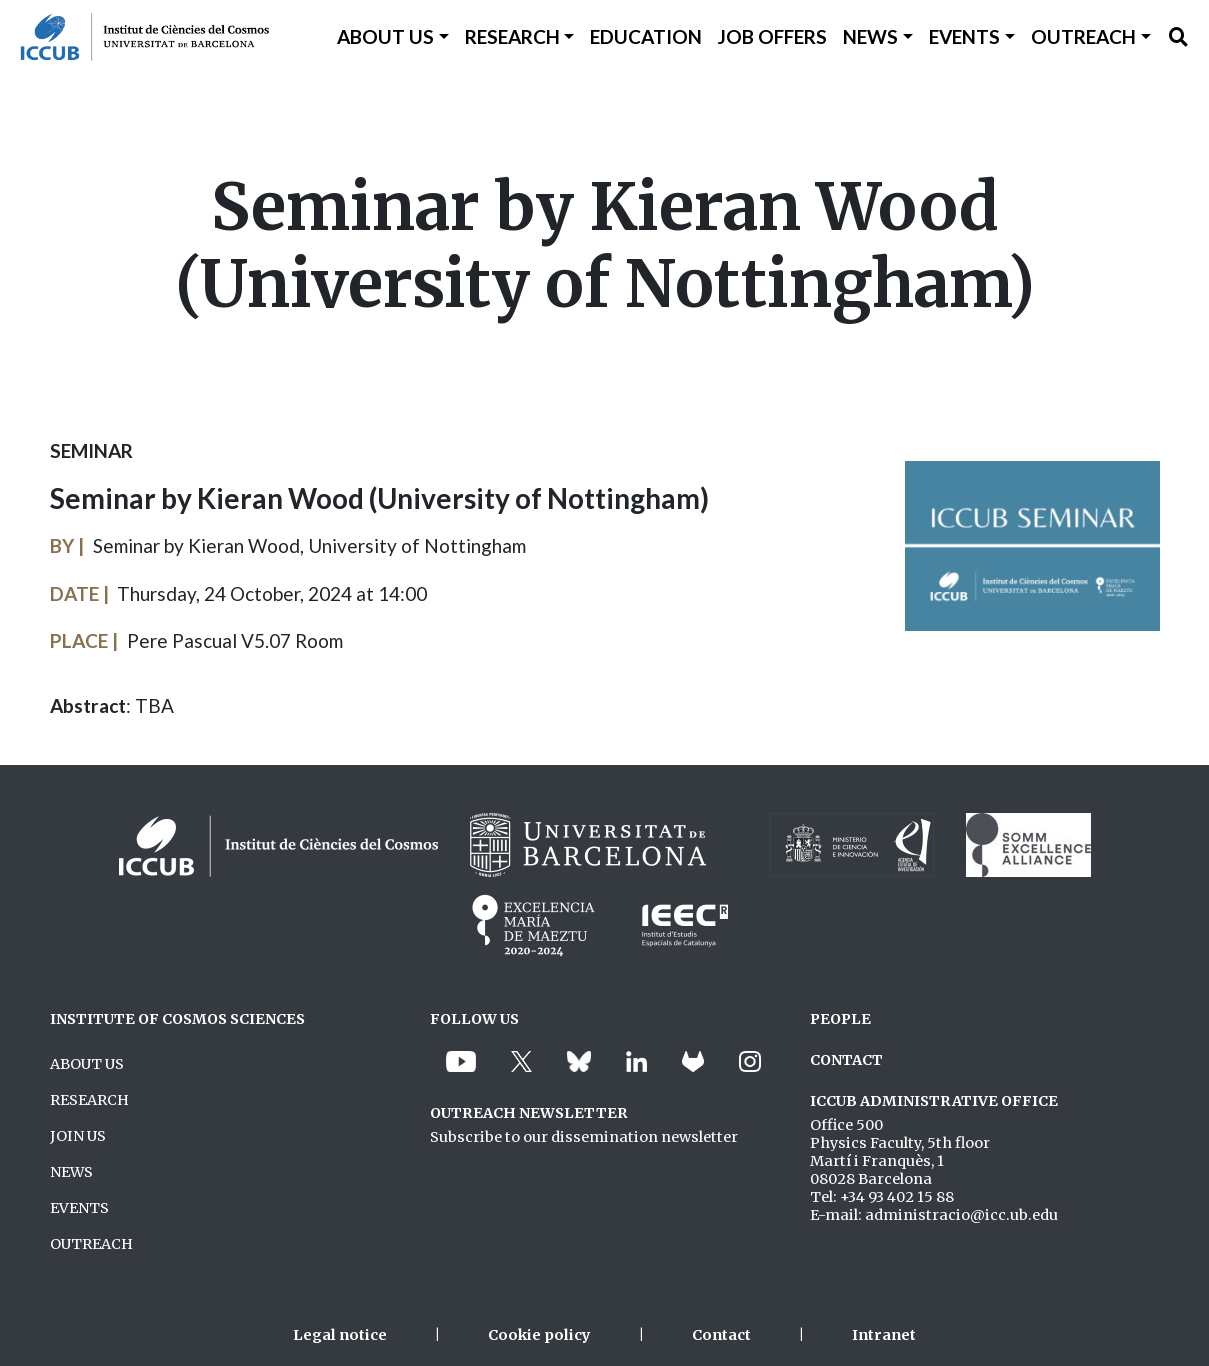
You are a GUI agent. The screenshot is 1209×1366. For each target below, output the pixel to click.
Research (512, 36)
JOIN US (78, 1136)
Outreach (1083, 36)
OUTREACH (91, 1244)
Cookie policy (539, 1335)
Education (646, 36)
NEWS (71, 1172)
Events (964, 36)
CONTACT (846, 1060)
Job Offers (772, 36)
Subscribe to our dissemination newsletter (584, 1137)
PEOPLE (840, 1019)
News (870, 36)
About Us (385, 36)
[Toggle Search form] (1178, 37)
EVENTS (79, 1208)
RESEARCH (89, 1100)
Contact (721, 1335)
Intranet (884, 1335)
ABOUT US (87, 1064)
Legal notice (340, 1335)
